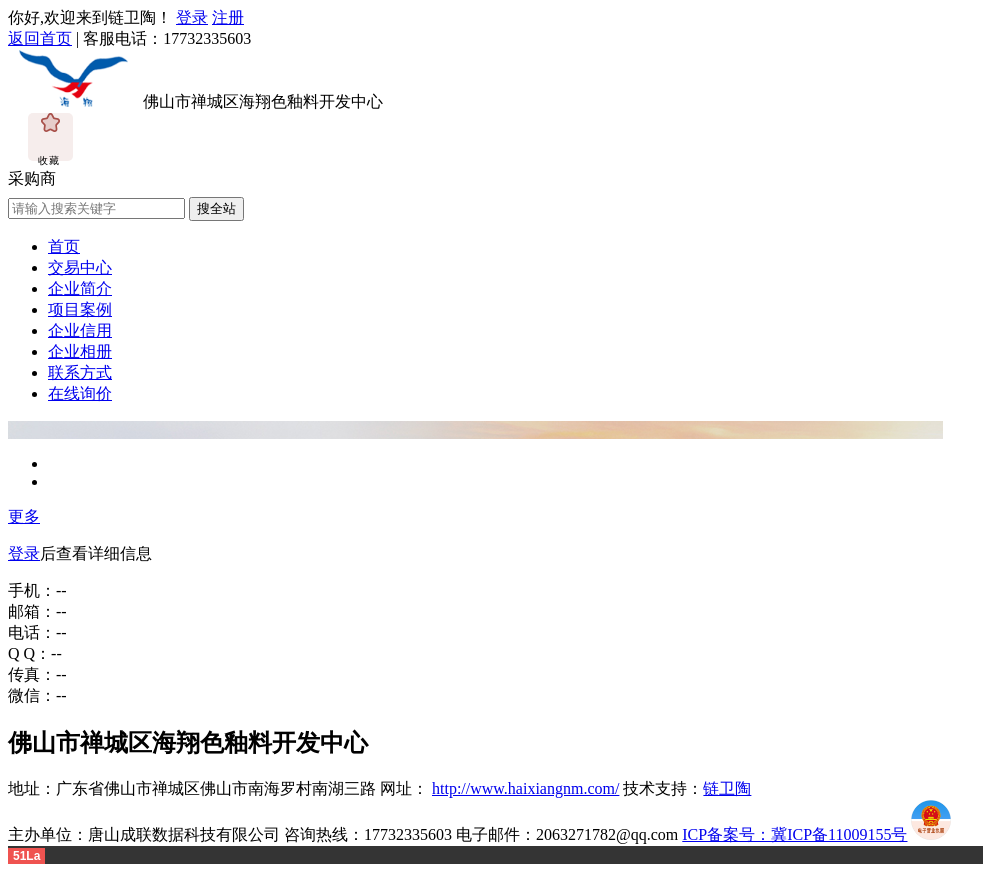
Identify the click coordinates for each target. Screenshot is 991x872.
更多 (24, 516)
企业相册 (80, 351)
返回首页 (40, 38)
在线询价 (80, 393)
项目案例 (80, 309)
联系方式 (80, 372)
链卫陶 (727, 788)
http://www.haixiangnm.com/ (525, 788)
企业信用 (80, 330)
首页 (64, 246)
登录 (192, 17)
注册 (228, 17)
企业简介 (80, 288)
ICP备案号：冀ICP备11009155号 (794, 834)
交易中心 (80, 267)
